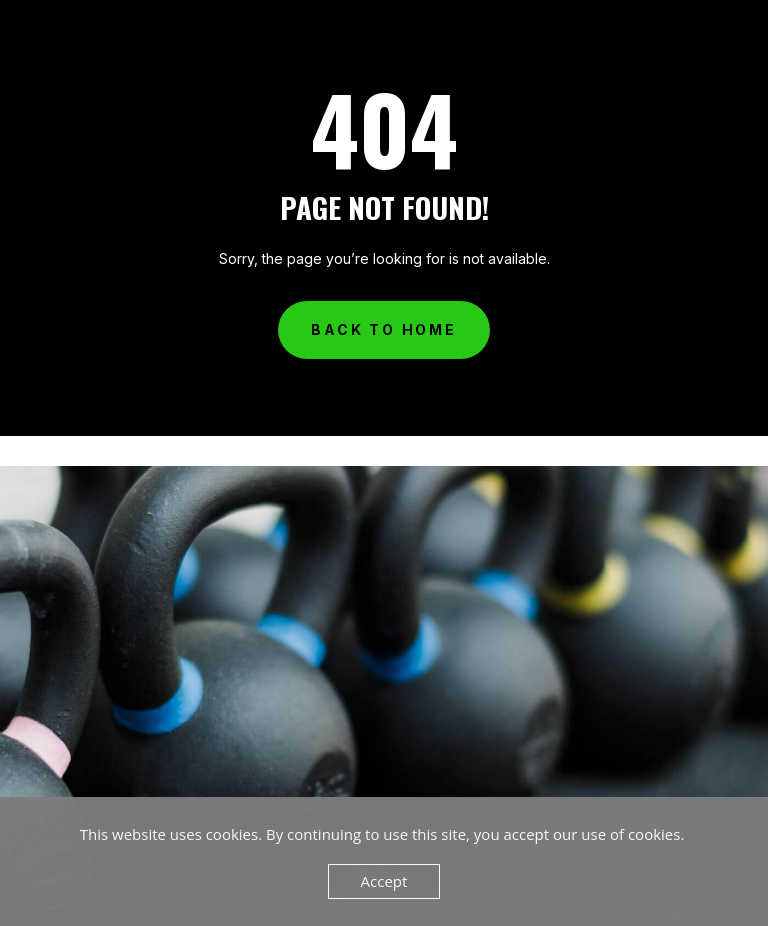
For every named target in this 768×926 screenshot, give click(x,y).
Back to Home (384, 329)
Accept (384, 881)
